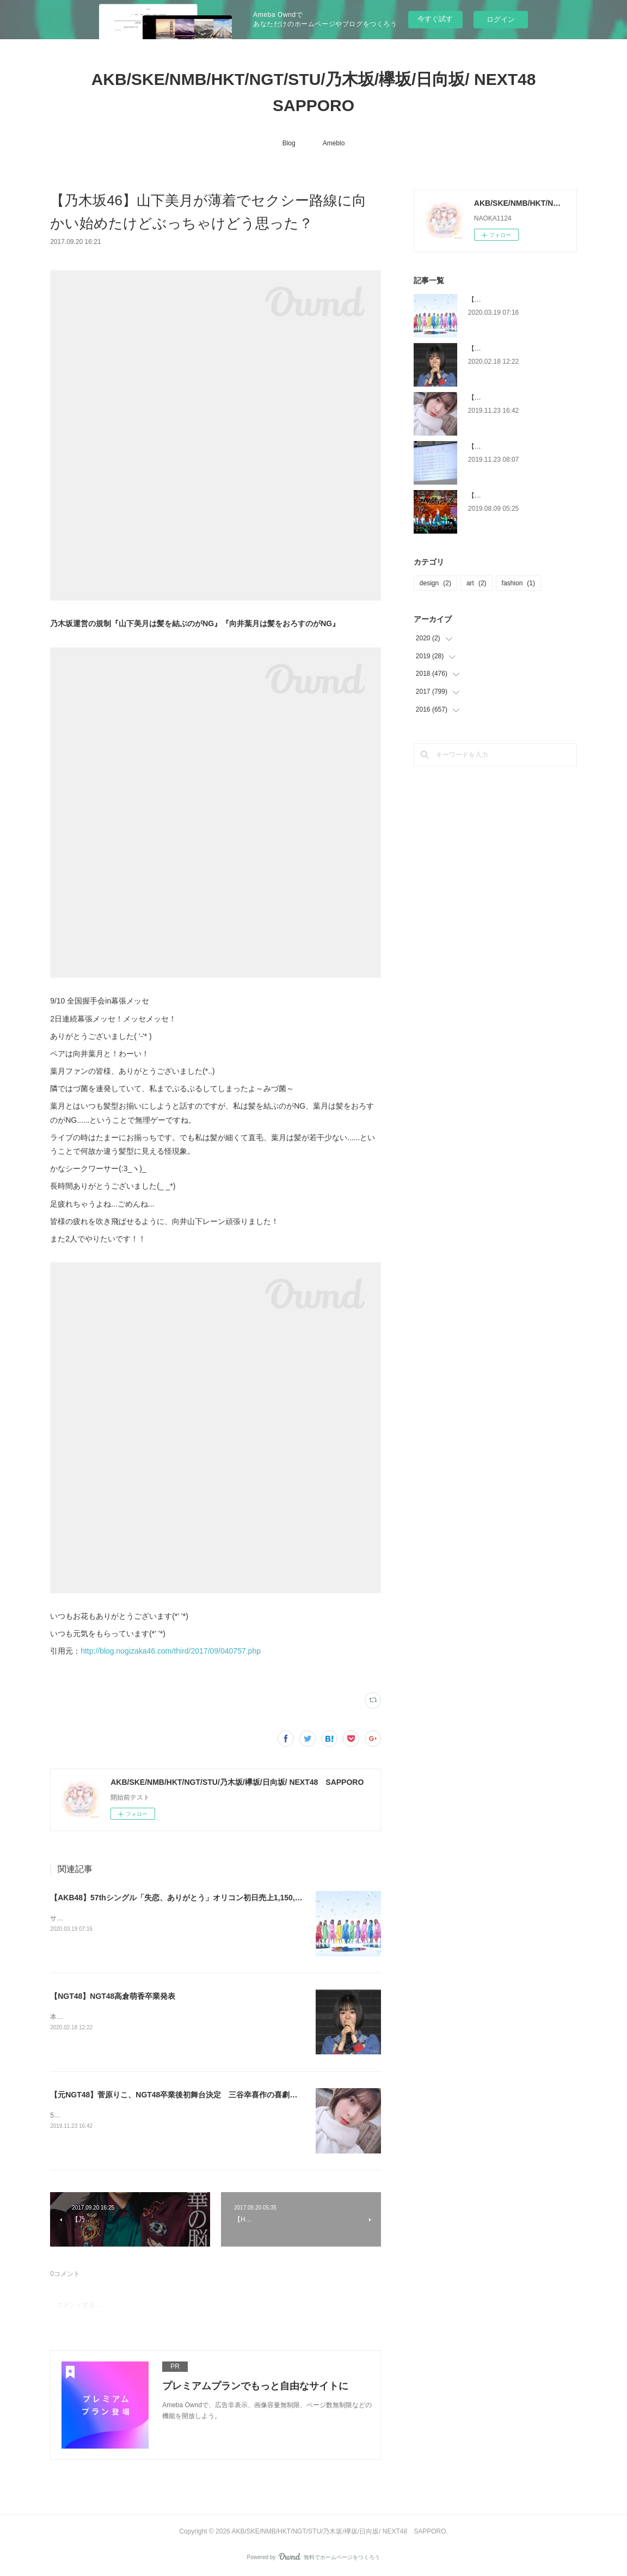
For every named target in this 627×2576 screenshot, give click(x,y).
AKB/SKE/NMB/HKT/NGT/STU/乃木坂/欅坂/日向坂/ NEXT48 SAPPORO (321, 92)
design (435, 583)
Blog (289, 143)
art (476, 583)
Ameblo (334, 143)
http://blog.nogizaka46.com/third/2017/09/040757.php (171, 1651)
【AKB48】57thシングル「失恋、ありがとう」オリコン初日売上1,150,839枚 (182, 1897)
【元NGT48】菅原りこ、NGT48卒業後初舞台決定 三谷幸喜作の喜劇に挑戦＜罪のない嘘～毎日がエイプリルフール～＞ (257, 2094)
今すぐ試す (435, 19)
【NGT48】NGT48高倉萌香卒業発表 (112, 1996)
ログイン (501, 19)
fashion (518, 583)
